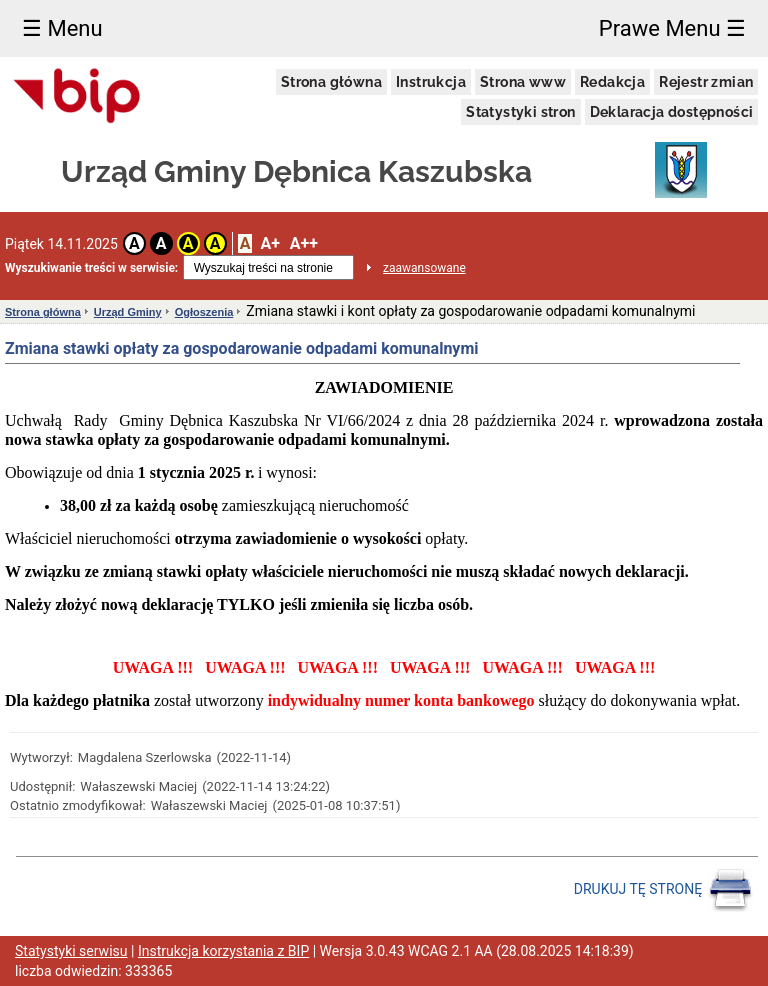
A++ (304, 243)
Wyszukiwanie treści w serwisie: (91, 268)
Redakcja (612, 82)
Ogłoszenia (204, 312)
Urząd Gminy (128, 312)
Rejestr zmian (706, 82)
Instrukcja (431, 82)
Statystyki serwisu (71, 951)
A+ (269, 243)
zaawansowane (424, 268)
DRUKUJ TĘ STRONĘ (663, 890)
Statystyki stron (520, 112)
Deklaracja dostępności (672, 112)
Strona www (523, 82)
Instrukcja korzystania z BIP (223, 951)
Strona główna (331, 82)
